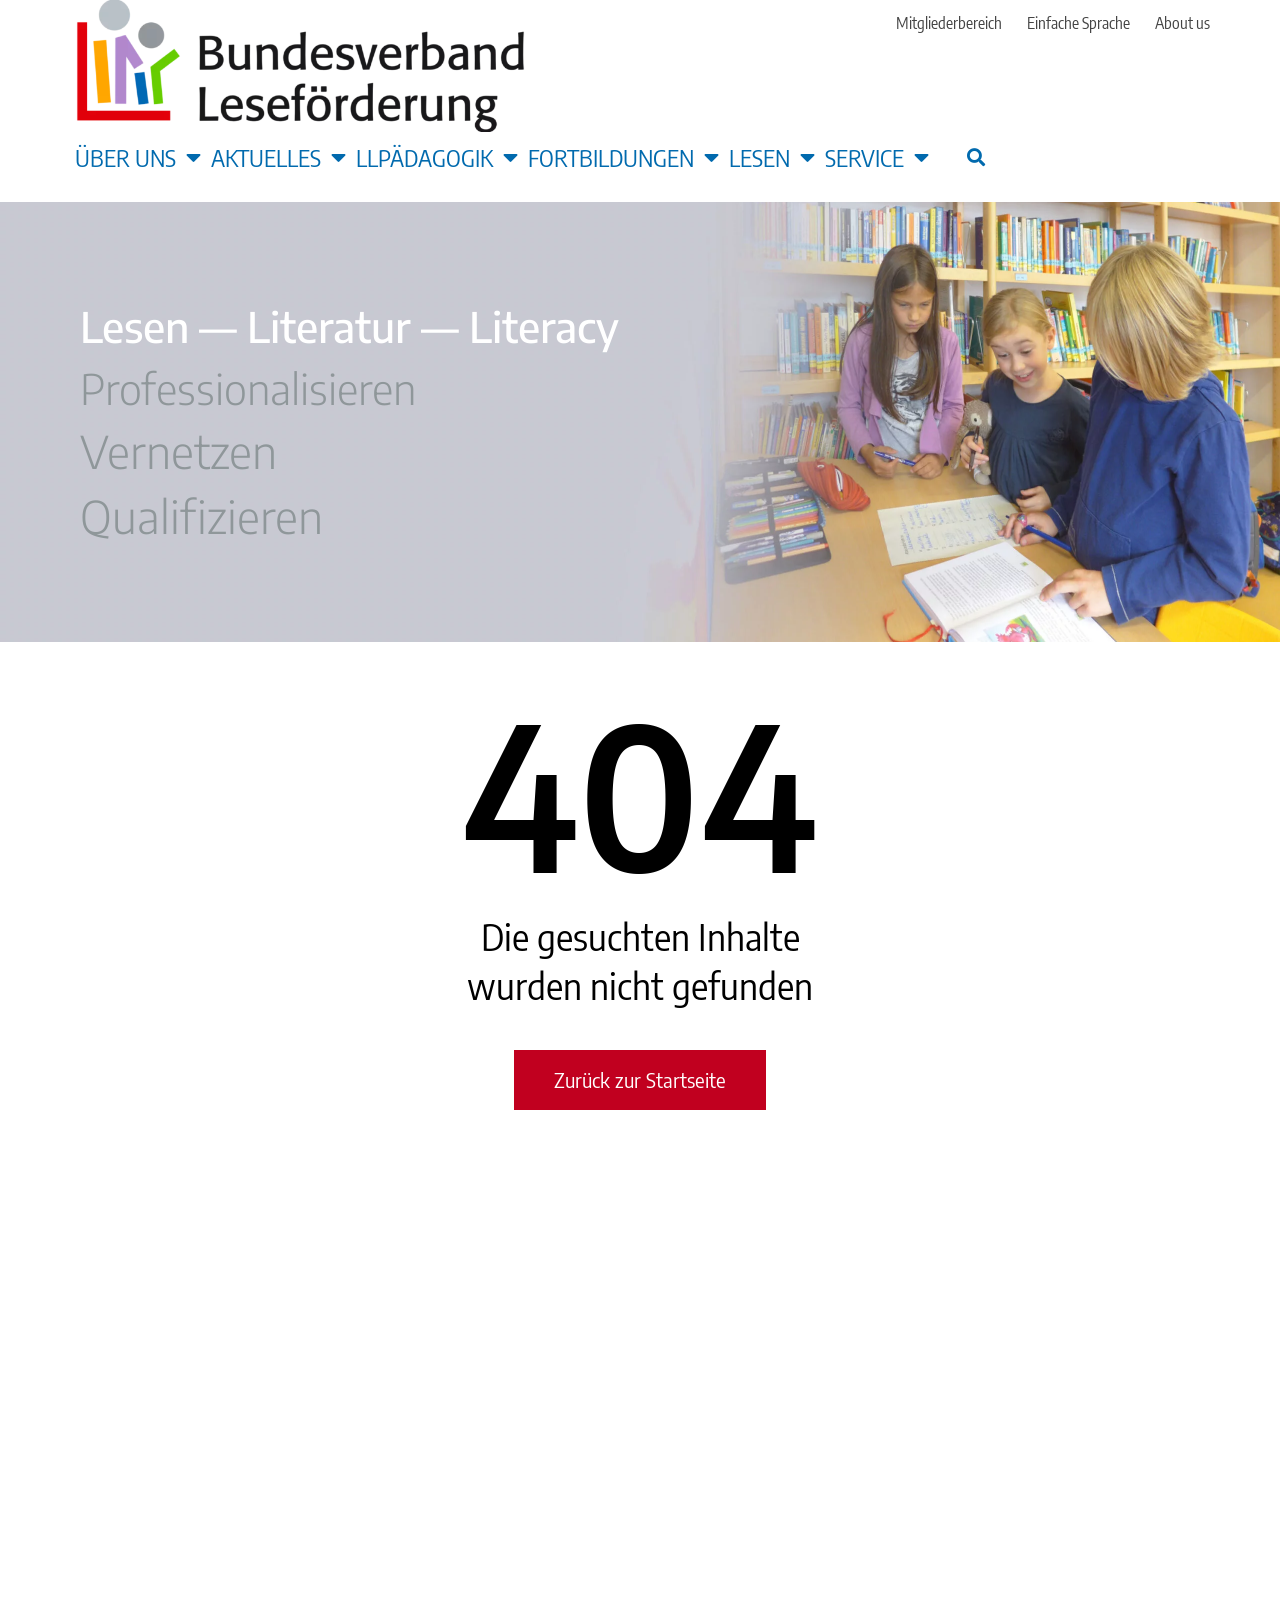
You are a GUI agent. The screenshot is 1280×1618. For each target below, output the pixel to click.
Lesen (772, 157)
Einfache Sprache (1078, 23)
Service (877, 157)
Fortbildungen (623, 157)
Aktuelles (278, 157)
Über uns (138, 157)
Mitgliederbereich (949, 23)
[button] (975, 156)
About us (1182, 23)
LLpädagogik (437, 157)
